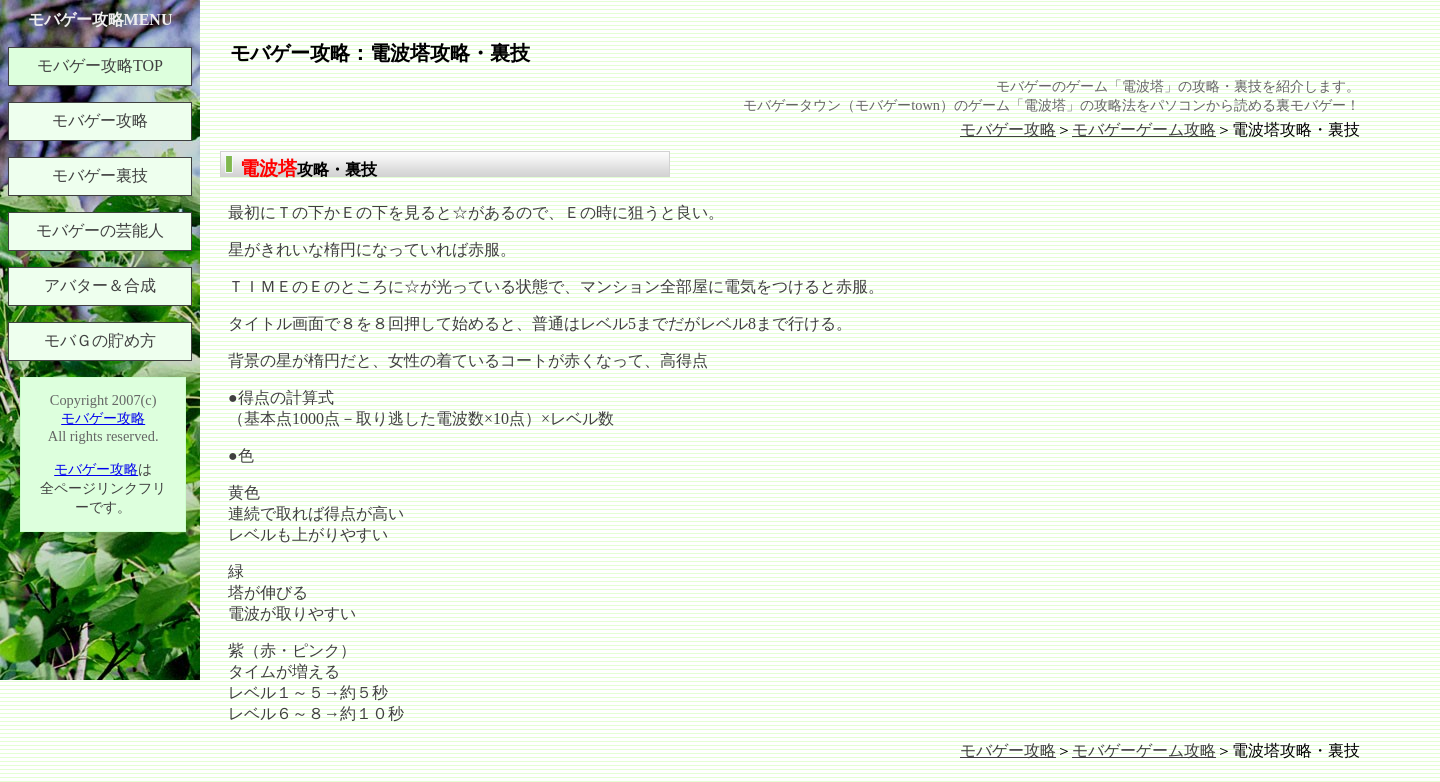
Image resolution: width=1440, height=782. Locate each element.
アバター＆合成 (100, 285)
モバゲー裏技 (100, 175)
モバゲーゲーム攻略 (1144, 129)
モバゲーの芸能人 (100, 230)
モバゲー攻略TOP (100, 65)
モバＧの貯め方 (100, 340)
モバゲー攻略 (1008, 129)
